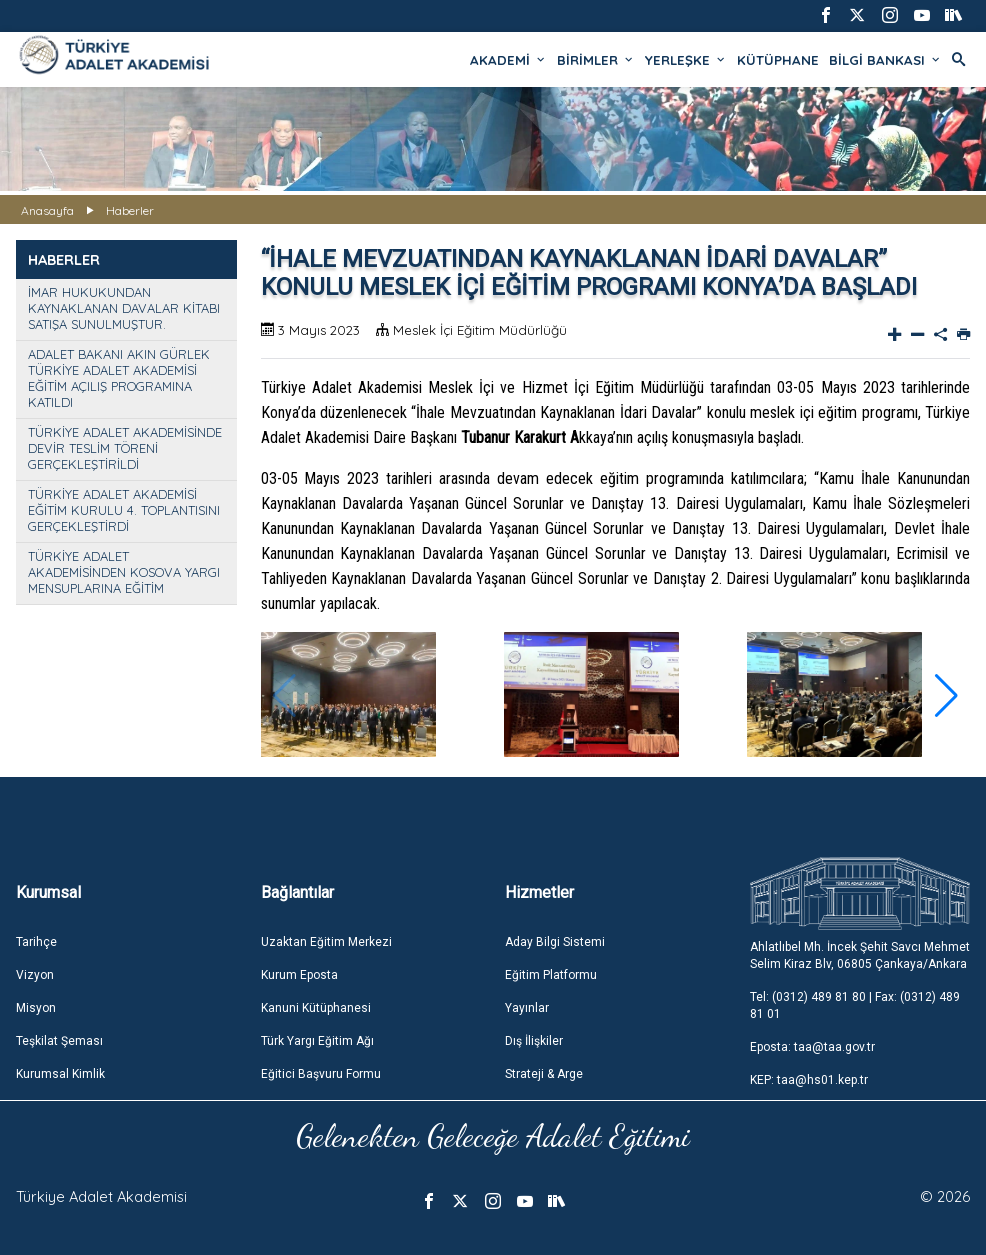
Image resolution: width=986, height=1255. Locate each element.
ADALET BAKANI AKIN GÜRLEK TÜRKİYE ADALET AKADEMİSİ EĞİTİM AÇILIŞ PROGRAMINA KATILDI (119, 378)
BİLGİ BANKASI (885, 60)
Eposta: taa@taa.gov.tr (812, 1047)
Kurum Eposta (299, 975)
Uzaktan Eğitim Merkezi (326, 942)
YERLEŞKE (686, 60)
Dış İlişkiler (534, 1041)
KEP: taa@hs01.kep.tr (809, 1080)
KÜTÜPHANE (778, 60)
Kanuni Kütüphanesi (316, 1008)
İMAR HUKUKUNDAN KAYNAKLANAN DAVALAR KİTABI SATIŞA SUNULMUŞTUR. (124, 308)
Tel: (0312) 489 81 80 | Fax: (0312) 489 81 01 (855, 1005)
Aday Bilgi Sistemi (555, 942)
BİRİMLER (596, 60)
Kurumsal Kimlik (60, 1074)
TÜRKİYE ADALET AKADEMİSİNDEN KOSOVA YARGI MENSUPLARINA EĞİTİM (124, 572)
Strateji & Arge (544, 1074)
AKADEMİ (508, 60)
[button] (946, 696)
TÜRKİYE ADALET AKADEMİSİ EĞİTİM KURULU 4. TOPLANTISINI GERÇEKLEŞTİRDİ (124, 510)
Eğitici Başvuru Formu (321, 1074)
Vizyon (35, 975)
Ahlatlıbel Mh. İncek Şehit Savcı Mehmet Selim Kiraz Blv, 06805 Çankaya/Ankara (860, 955)
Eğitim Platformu (551, 975)
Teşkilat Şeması (59, 1041)
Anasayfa (47, 210)
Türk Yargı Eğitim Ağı (317, 1041)
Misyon (36, 1008)
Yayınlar (527, 1008)
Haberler (130, 210)
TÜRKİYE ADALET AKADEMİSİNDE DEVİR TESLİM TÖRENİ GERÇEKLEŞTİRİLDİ (125, 448)
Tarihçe (36, 942)
